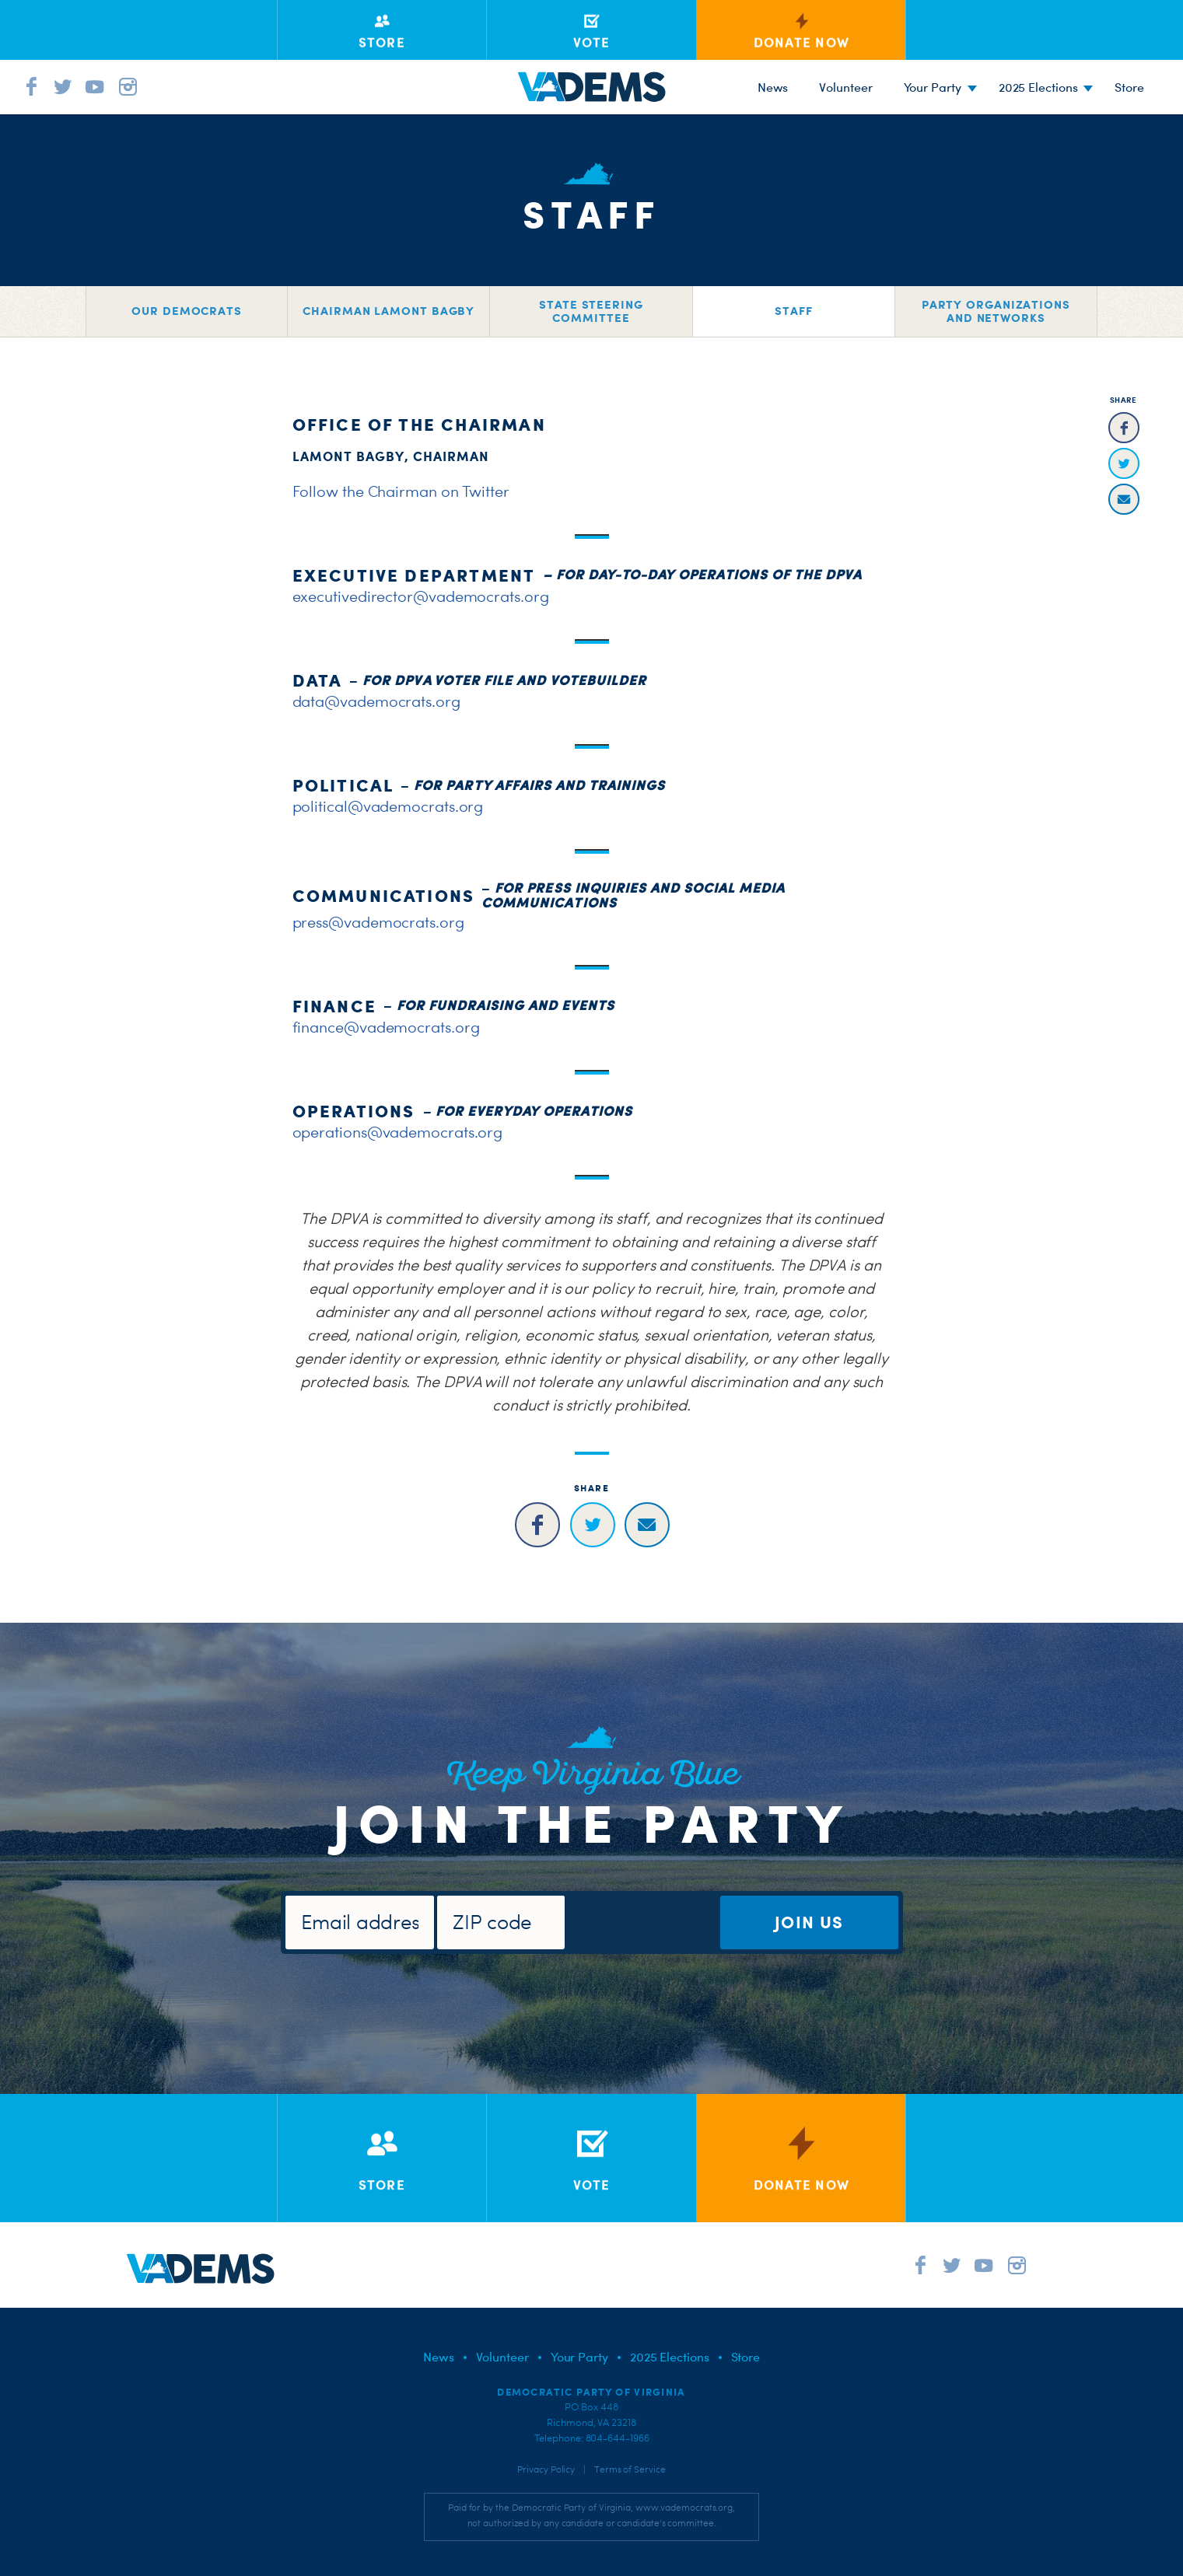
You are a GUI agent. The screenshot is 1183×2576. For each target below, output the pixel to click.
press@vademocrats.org (378, 922)
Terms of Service (630, 2469)
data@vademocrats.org (376, 701)
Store (746, 2357)
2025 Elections (1038, 87)
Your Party (932, 87)
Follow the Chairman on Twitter (400, 491)
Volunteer (845, 87)
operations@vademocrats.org (397, 1132)
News (773, 87)
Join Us (809, 1921)
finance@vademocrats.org (386, 1027)
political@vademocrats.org (388, 806)
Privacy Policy (546, 2469)
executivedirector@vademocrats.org (420, 596)
